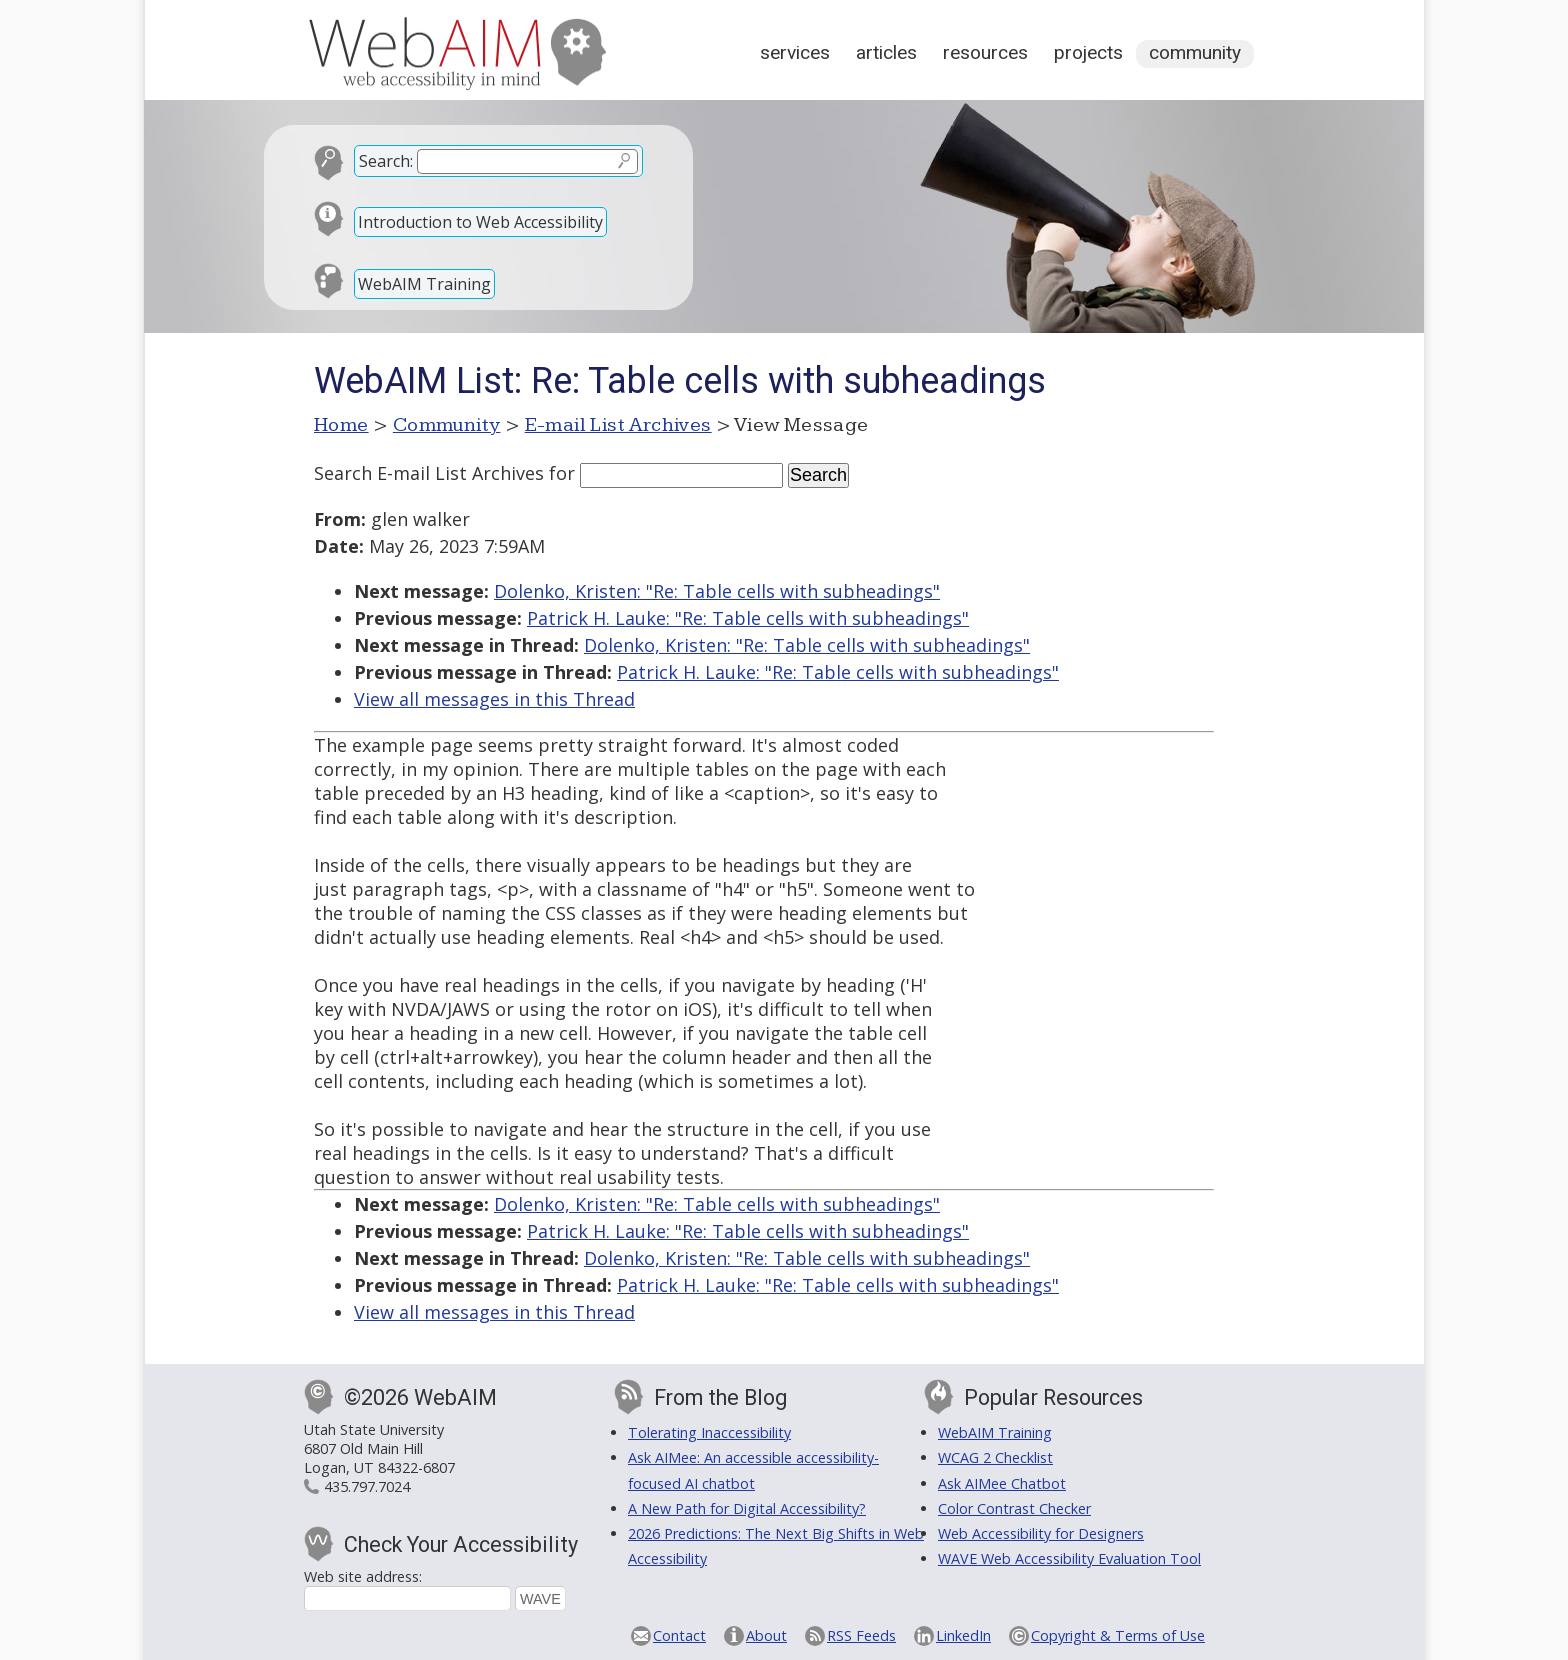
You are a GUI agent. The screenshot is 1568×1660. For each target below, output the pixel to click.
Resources (985, 52)
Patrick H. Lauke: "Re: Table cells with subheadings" (748, 618)
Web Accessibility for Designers (1041, 1533)
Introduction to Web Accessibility (480, 222)
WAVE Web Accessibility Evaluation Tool (1069, 1558)
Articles (886, 52)
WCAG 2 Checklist (995, 1457)
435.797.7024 (367, 1486)
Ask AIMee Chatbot (1002, 1483)
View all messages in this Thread (494, 699)
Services (795, 52)
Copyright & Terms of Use (1118, 1635)
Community (1195, 52)
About (766, 1635)
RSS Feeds (861, 1635)
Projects (1088, 52)
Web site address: (363, 1576)
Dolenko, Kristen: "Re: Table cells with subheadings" (717, 591)
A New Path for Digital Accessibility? (747, 1508)
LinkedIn (963, 1635)
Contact (679, 1635)
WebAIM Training (424, 284)
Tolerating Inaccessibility (709, 1432)
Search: (386, 161)
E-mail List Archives (618, 425)
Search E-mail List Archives (429, 473)
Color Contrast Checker (1014, 1508)
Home (341, 425)
